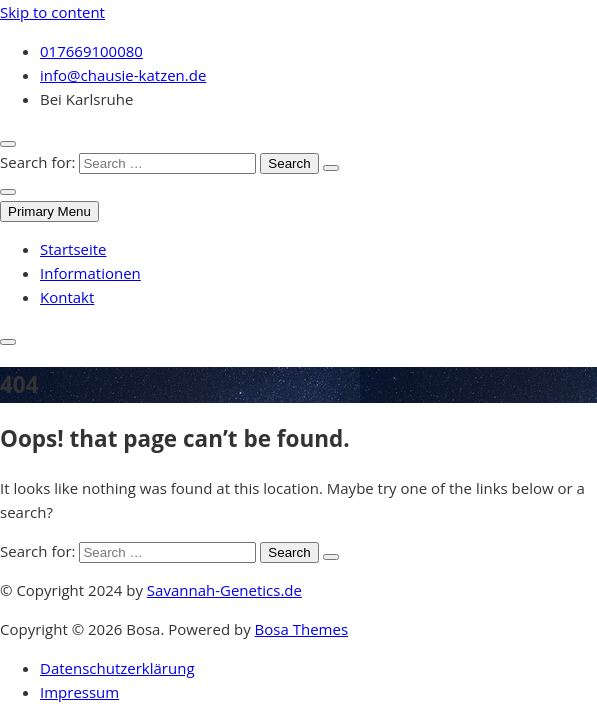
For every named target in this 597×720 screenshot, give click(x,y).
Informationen (90, 273)
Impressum (79, 692)
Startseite (73, 249)
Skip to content (52, 12)
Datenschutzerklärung (117, 668)
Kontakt (67, 297)
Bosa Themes (301, 629)
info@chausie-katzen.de (123, 75)
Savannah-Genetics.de (224, 590)
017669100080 (91, 51)
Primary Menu (49, 211)
